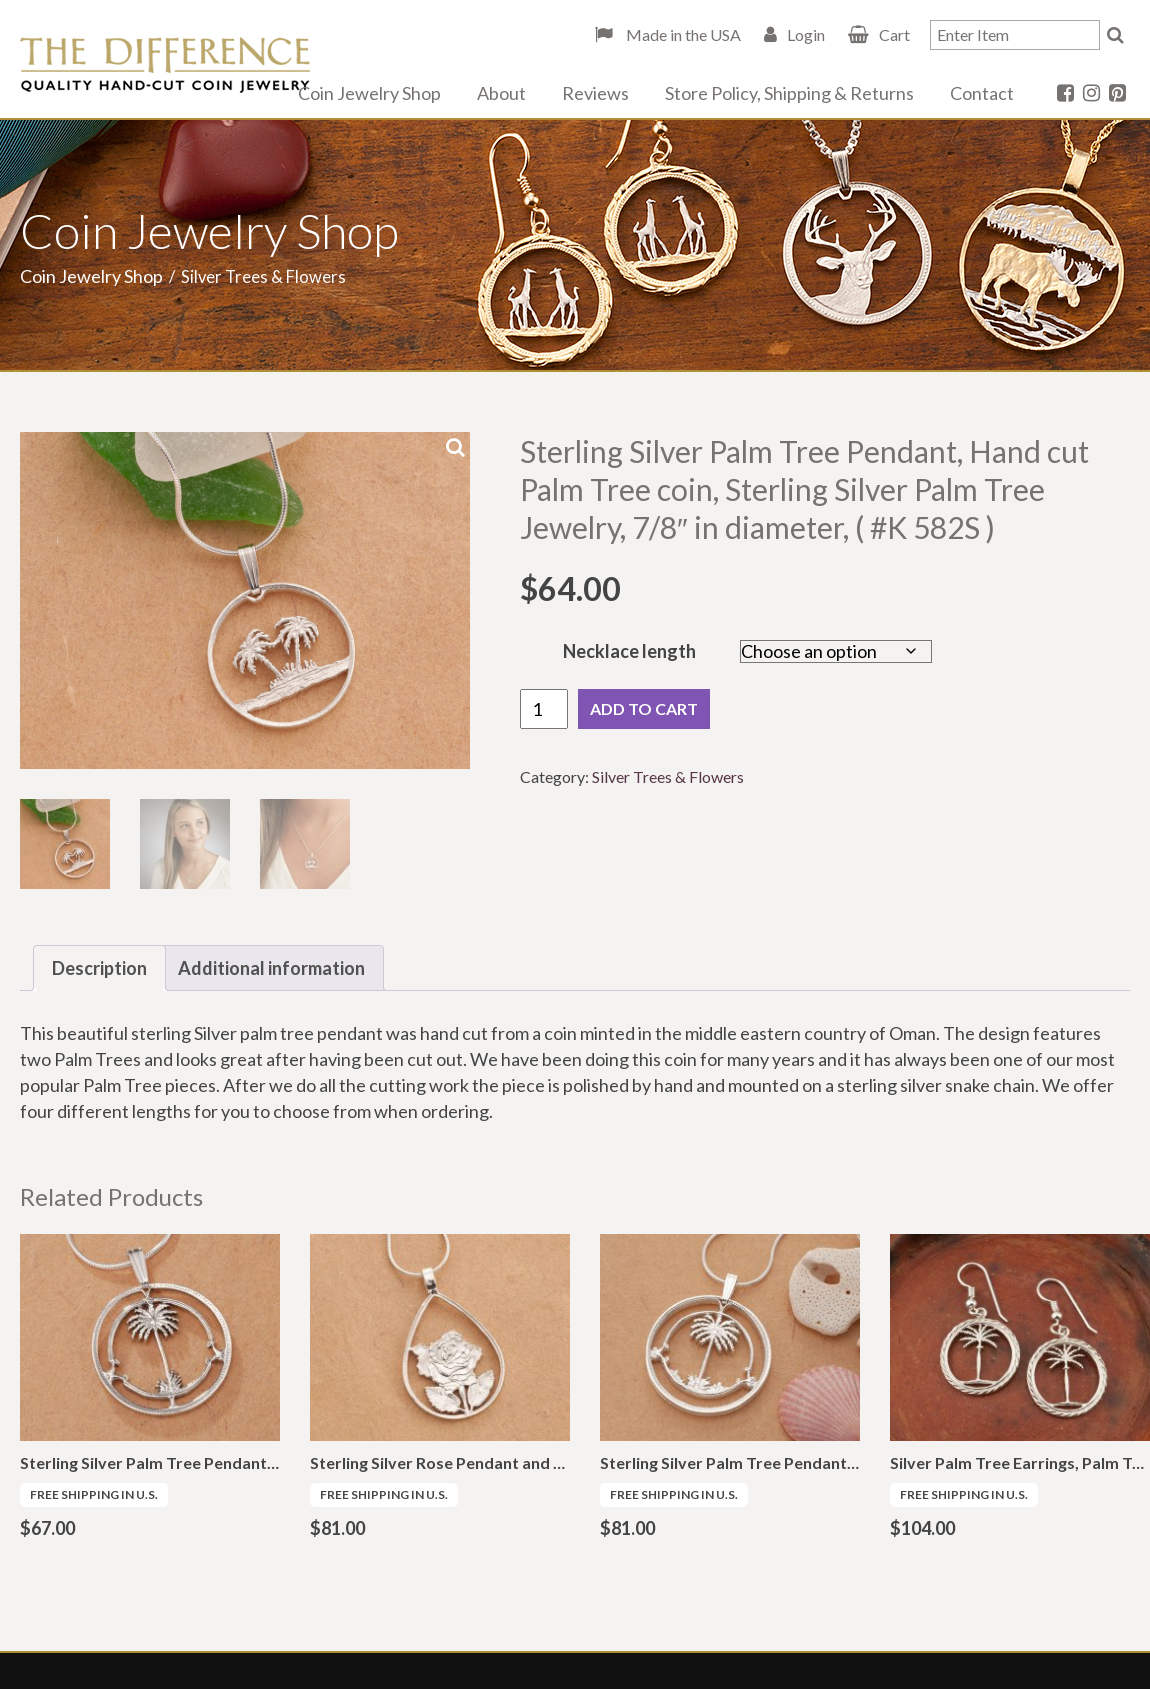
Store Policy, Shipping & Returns (789, 93)
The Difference (165, 65)
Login (806, 34)
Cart (894, 34)
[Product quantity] (544, 709)
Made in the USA (682, 34)
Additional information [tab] (271, 968)
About (501, 93)
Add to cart (644, 708)
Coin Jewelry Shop (369, 93)
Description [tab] (99, 968)
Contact (982, 93)
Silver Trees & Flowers (668, 776)
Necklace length (629, 651)
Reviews (595, 93)
